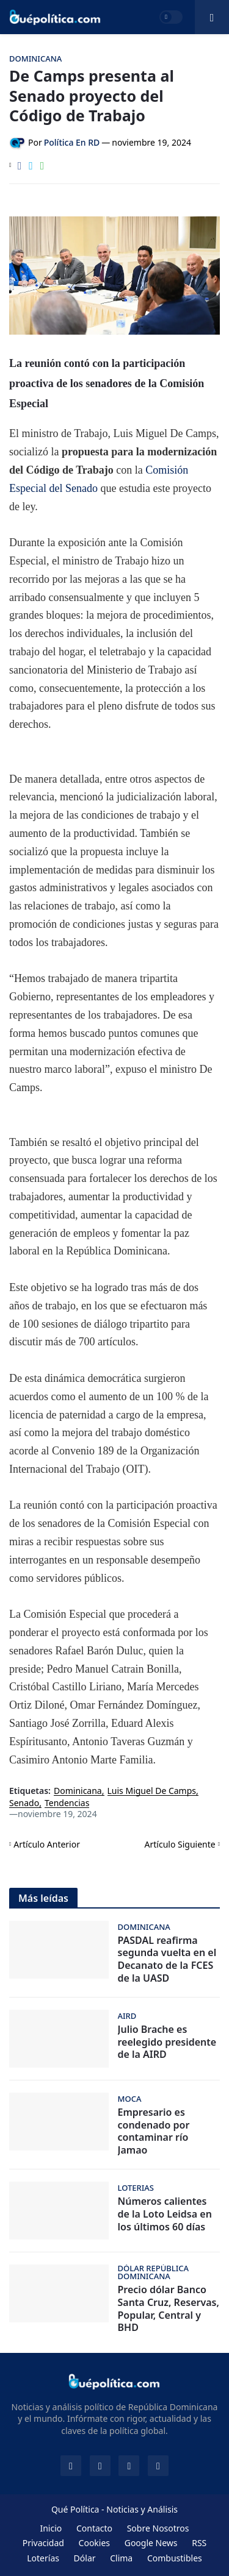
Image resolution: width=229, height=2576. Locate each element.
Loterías (43, 2558)
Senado (24, 1803)
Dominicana (78, 1791)
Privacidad (43, 2543)
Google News (151, 2543)
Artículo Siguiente (180, 1844)
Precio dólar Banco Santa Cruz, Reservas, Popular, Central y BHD (168, 2308)
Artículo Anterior (46, 1844)
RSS (199, 2543)
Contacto (94, 2528)
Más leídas (43, 1898)
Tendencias (67, 1803)
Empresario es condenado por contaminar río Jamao (154, 2131)
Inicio (51, 2528)
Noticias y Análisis (142, 2509)
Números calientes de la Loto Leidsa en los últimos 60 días (165, 2214)
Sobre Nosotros (158, 2528)
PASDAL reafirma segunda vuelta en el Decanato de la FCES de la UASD (167, 1959)
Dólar (85, 2558)
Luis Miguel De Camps (152, 1791)
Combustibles (174, 2558)
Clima (121, 2558)
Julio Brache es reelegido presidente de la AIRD (167, 2042)
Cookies (94, 2543)
